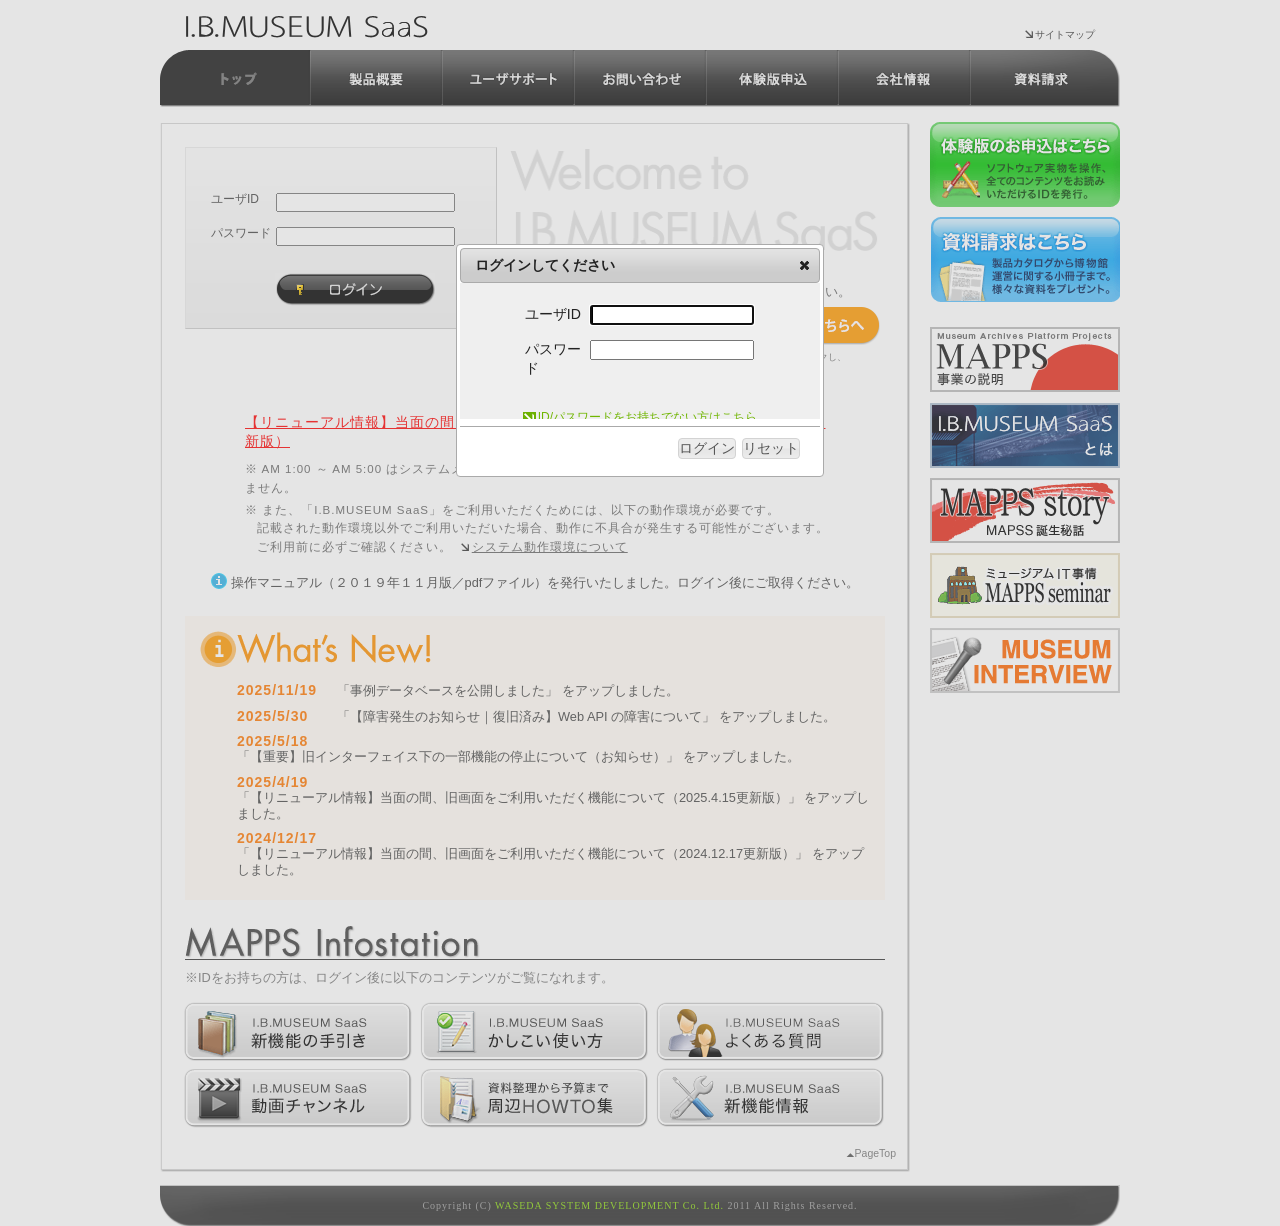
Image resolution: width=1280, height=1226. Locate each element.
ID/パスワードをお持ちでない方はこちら (640, 417)
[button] (804, 265)
